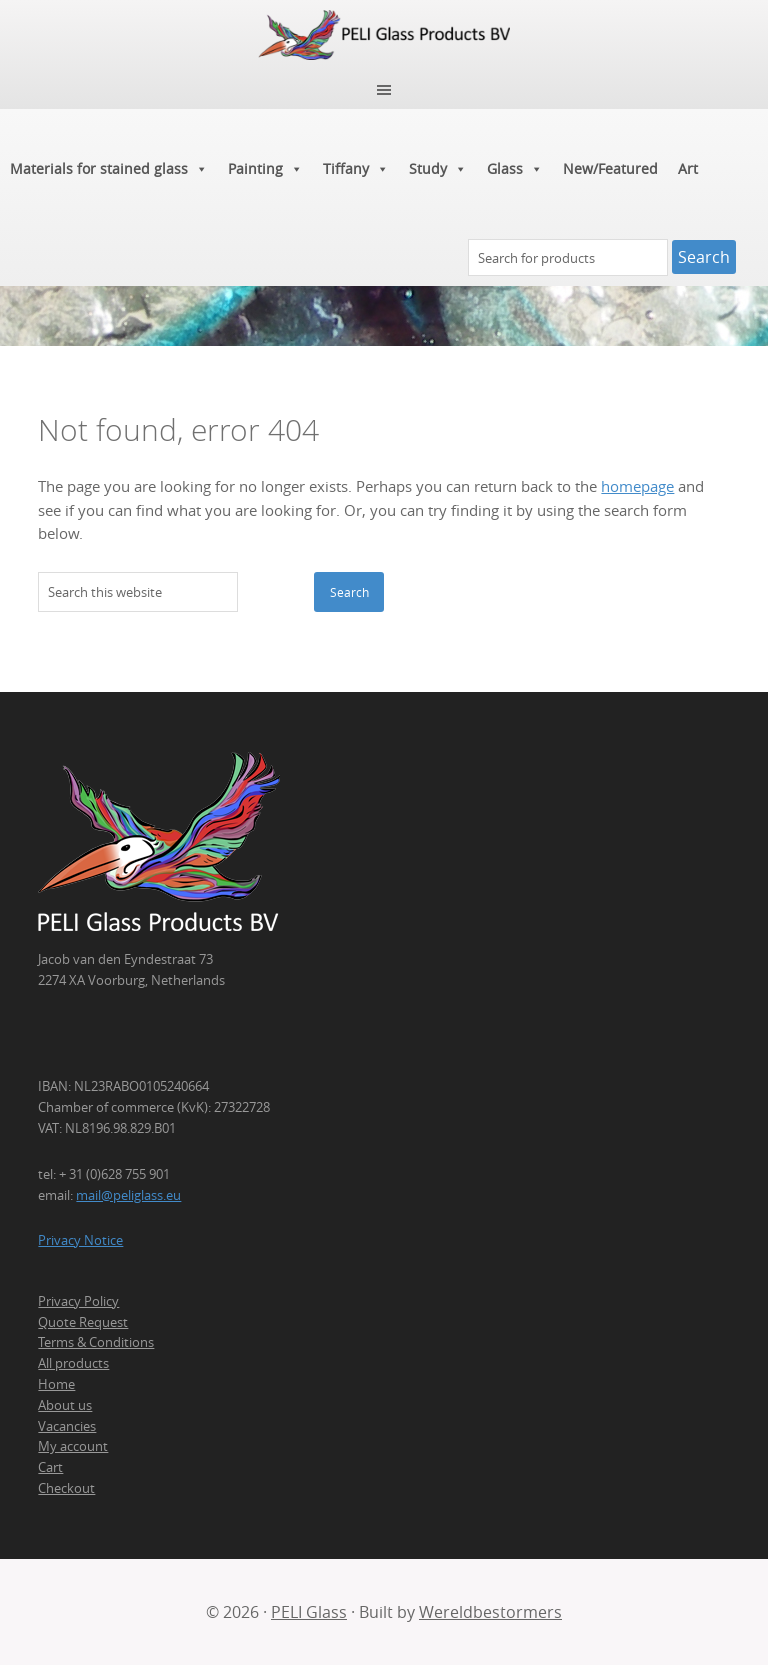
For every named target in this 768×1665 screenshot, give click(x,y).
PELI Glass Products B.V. (384, 35)
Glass (515, 169)
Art (688, 168)
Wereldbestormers (490, 1612)
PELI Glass (309, 1612)
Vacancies (67, 1426)
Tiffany (356, 169)
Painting (265, 169)
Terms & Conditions (96, 1342)
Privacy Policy (78, 1301)
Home (56, 1384)
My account (73, 1446)
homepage (637, 486)
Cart (50, 1467)
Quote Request (83, 1322)
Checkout (66, 1488)
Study (438, 169)
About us (65, 1405)
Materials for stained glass (109, 169)
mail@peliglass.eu (128, 1195)
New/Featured (610, 168)
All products (73, 1363)
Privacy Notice (80, 1240)
